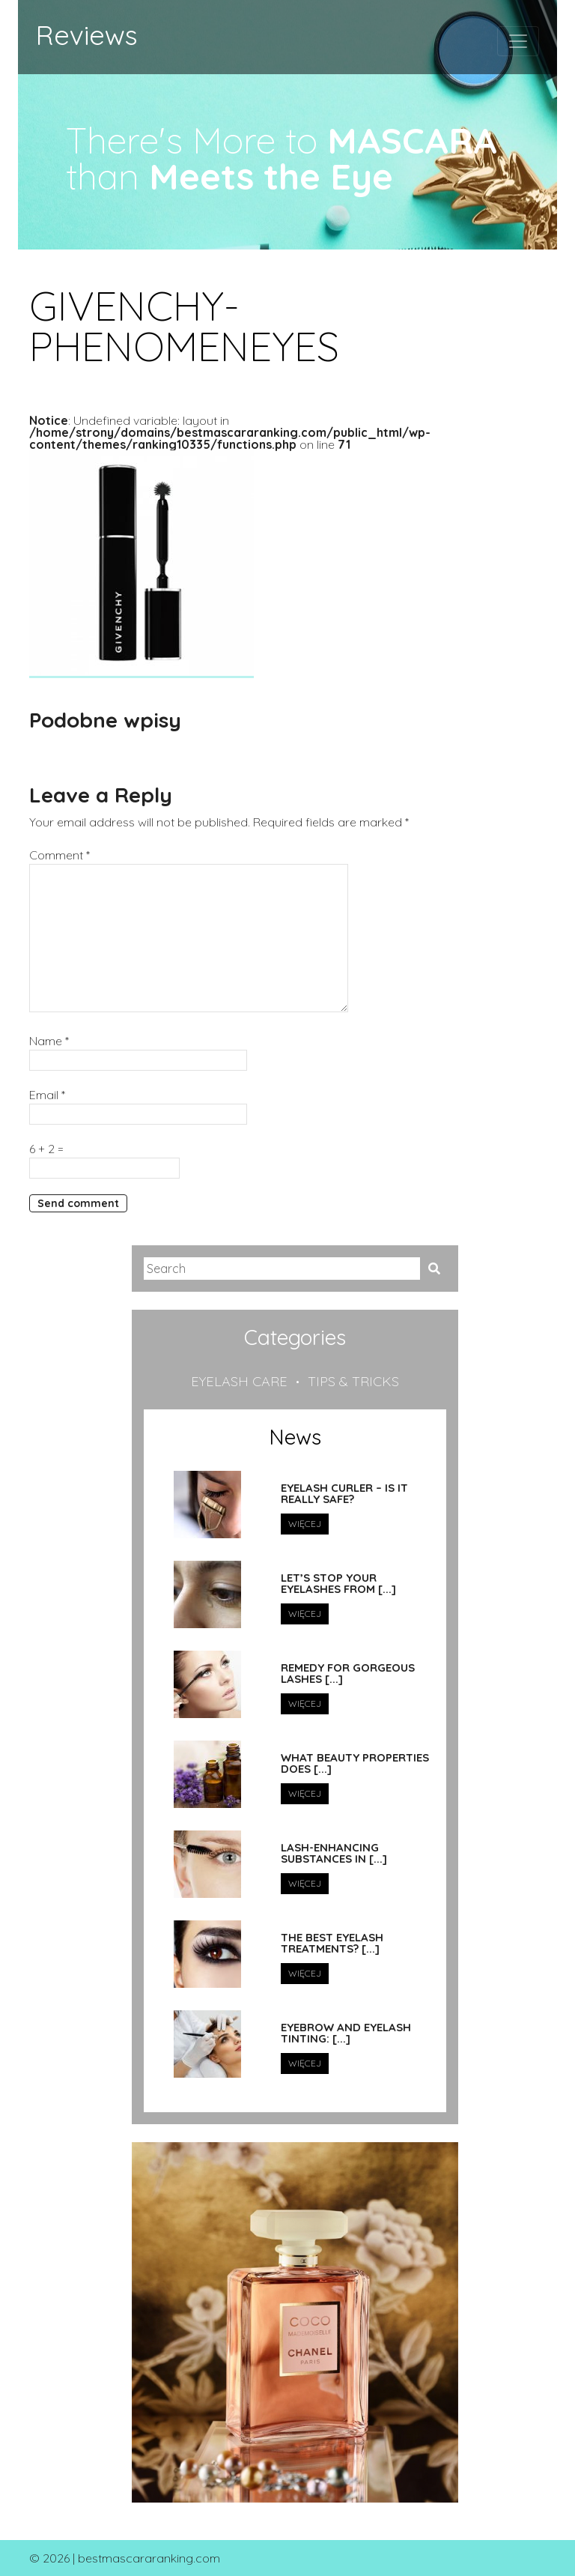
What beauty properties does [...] (355, 1763)
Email (47, 1094)
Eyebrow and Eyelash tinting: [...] (346, 2033)
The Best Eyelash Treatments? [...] (332, 1943)
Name (49, 1040)
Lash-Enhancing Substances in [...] (334, 1853)
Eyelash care (239, 1381)
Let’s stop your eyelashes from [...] (338, 1583)
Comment (59, 854)
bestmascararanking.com (149, 2558)
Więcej (304, 1523)
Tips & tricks (353, 1381)
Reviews (87, 35)
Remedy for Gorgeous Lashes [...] (348, 1673)
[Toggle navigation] (518, 41)
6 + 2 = (46, 1148)
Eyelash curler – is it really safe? (344, 1494)
